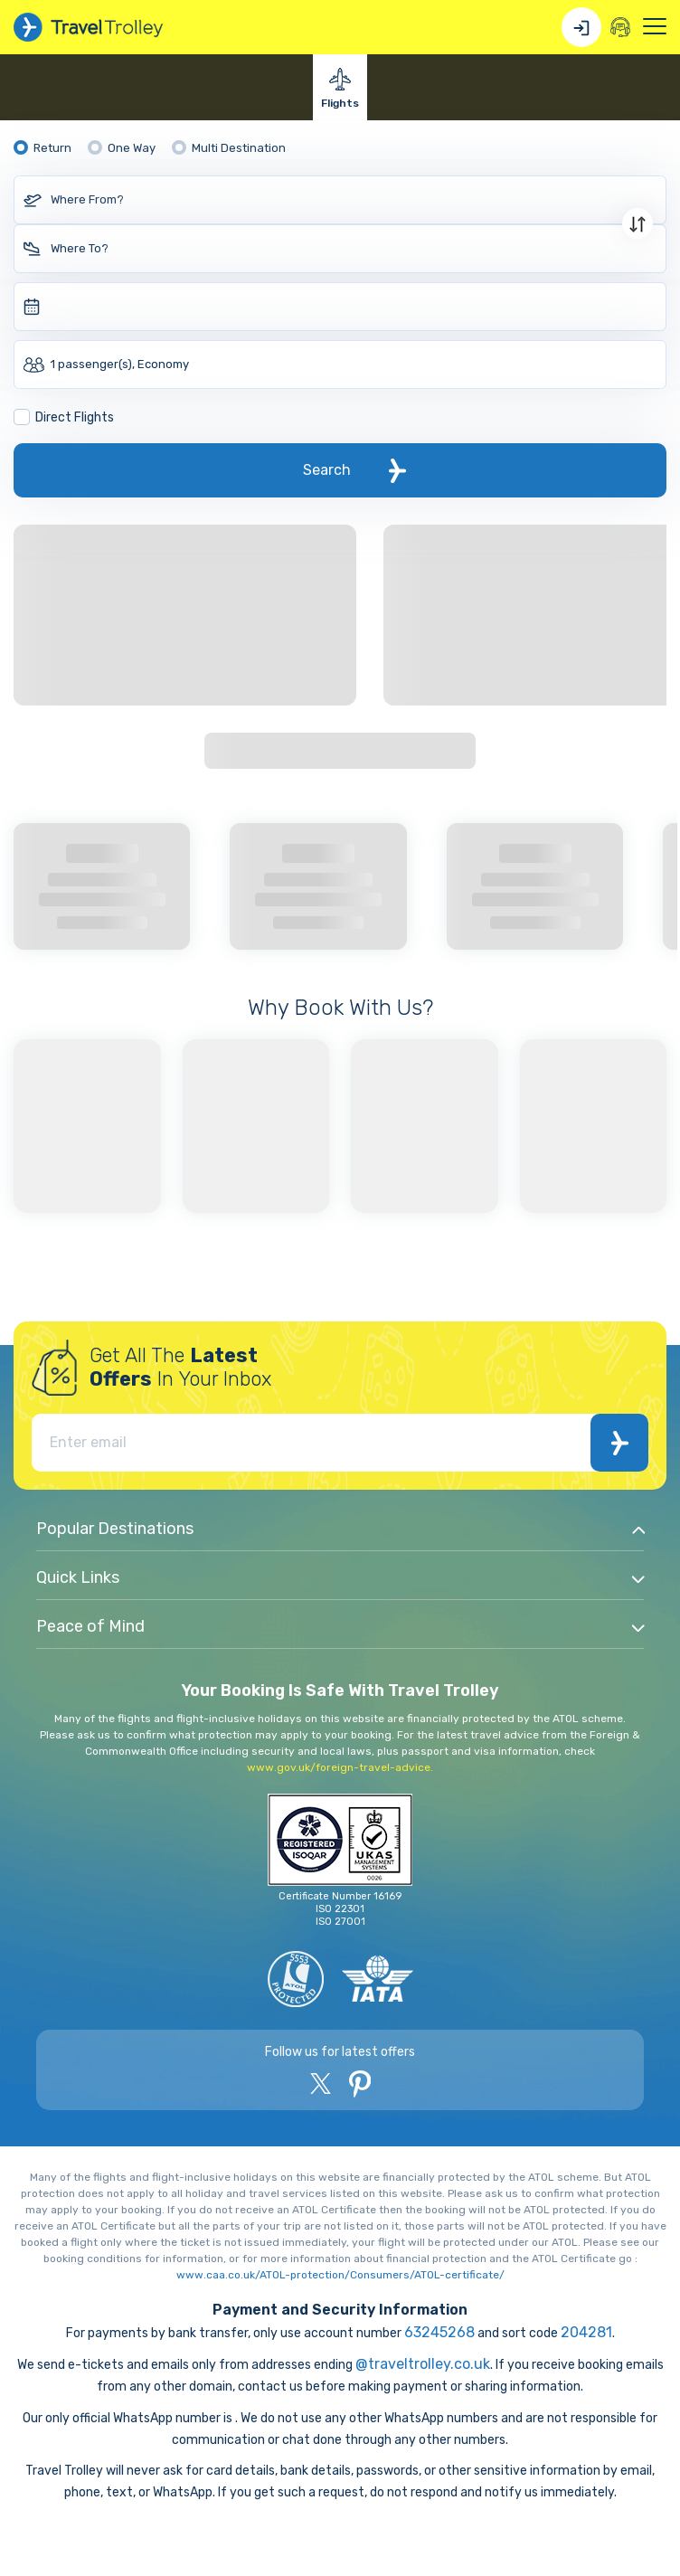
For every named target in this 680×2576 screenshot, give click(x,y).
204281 (586, 2332)
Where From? (87, 199)
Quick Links (77, 1577)
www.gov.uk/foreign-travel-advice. (340, 1767)
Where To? (80, 248)
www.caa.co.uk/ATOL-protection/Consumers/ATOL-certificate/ (340, 2274)
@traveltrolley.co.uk (422, 2363)
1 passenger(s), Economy (120, 364)
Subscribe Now (619, 1443)
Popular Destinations (115, 1529)
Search (327, 469)
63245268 (439, 2332)
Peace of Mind (90, 1626)
